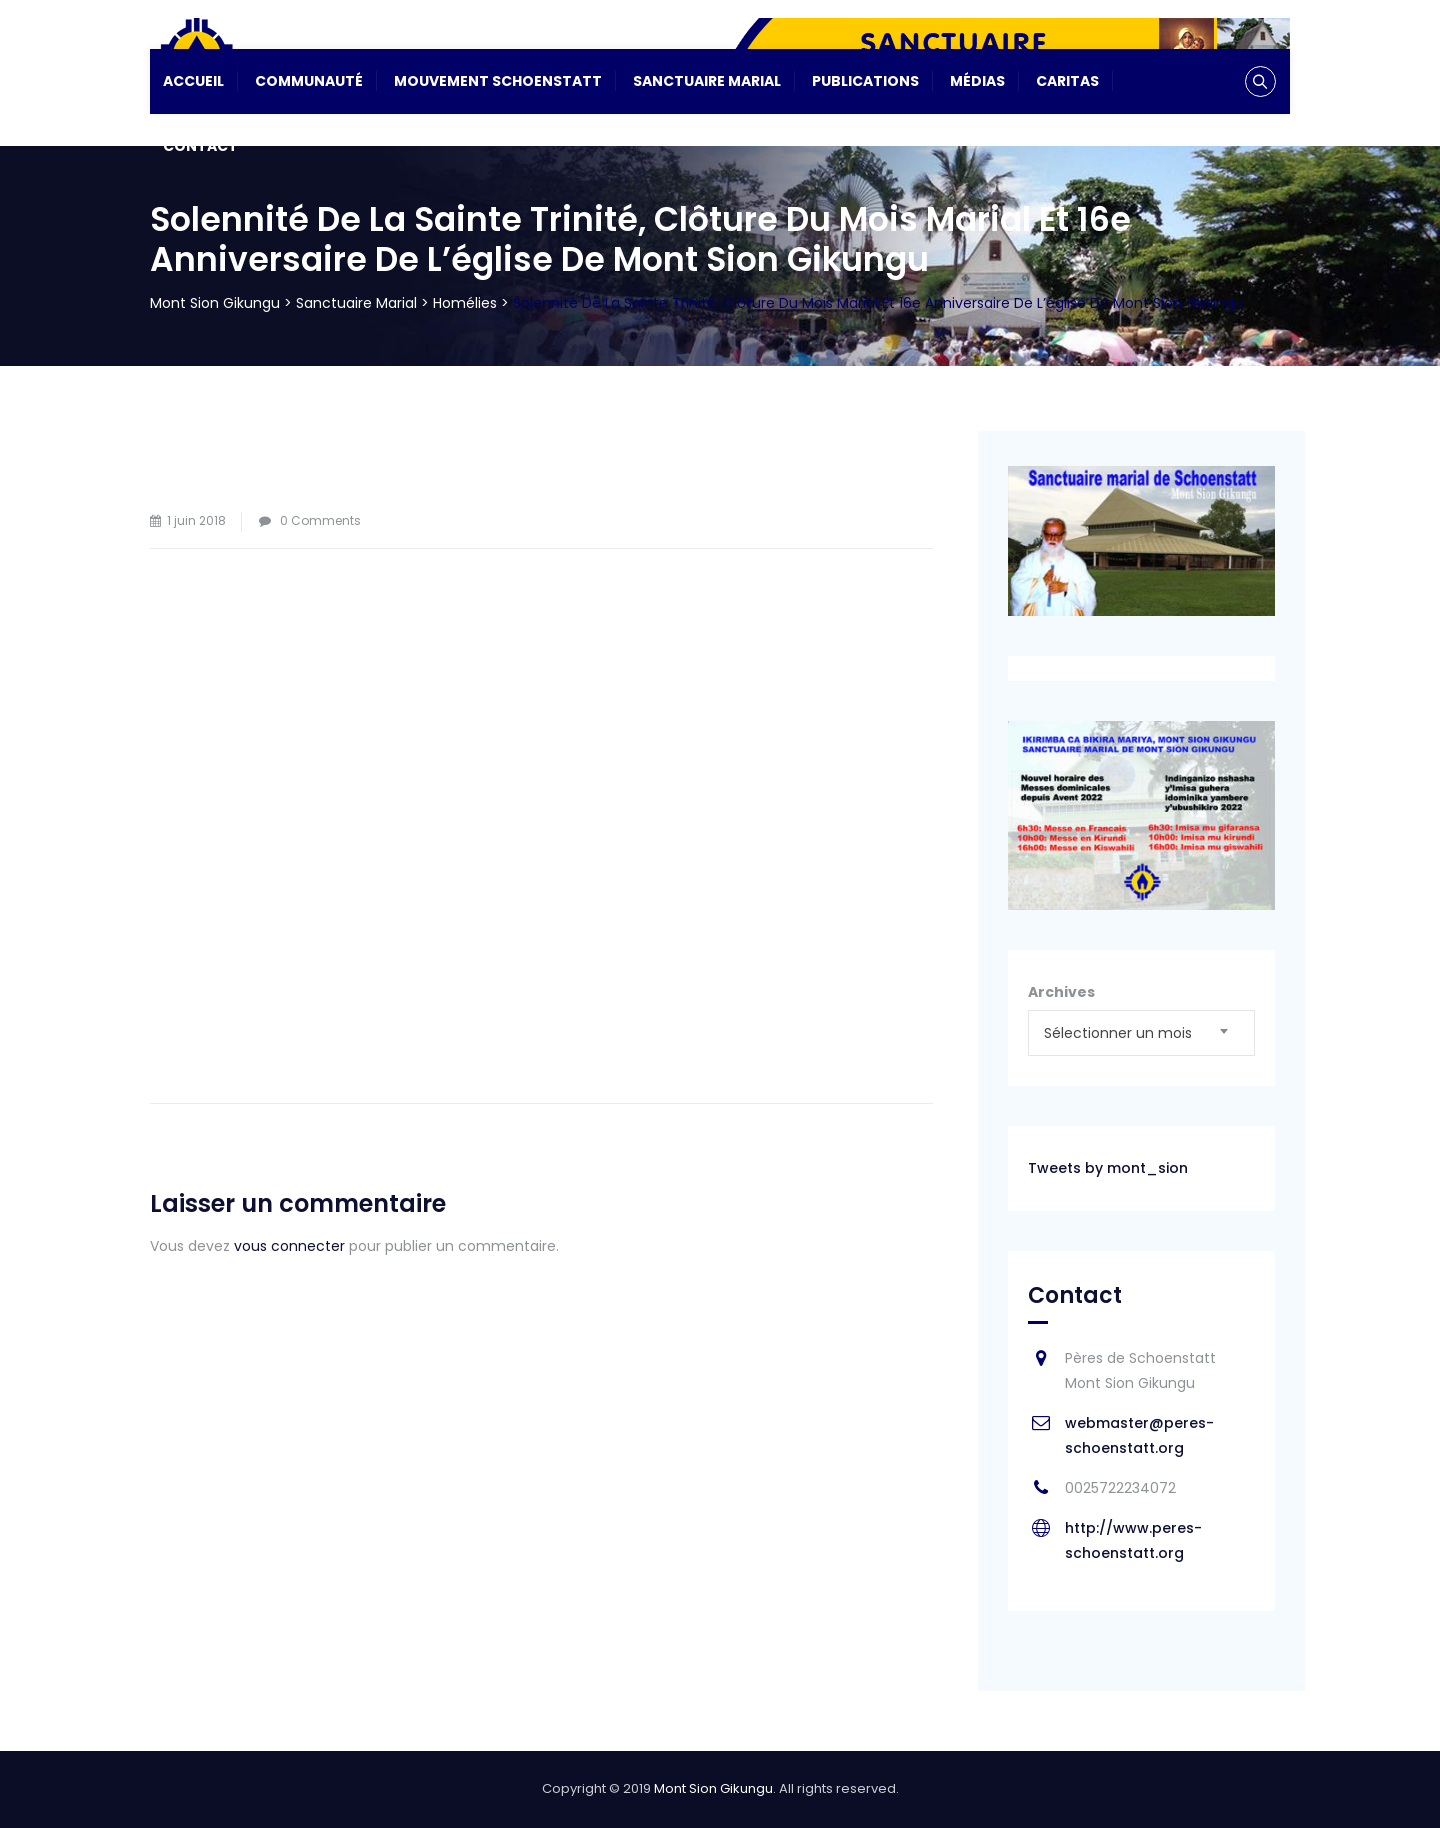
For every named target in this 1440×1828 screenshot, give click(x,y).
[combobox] (1141, 1033)
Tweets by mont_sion (1108, 1168)
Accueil (193, 81)
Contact (200, 146)
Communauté (309, 81)
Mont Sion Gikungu (713, 1788)
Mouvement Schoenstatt (498, 81)
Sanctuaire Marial (707, 81)
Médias (977, 81)
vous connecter (289, 1246)
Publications (865, 81)
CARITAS (1067, 81)
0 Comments (320, 520)
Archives (1061, 992)
